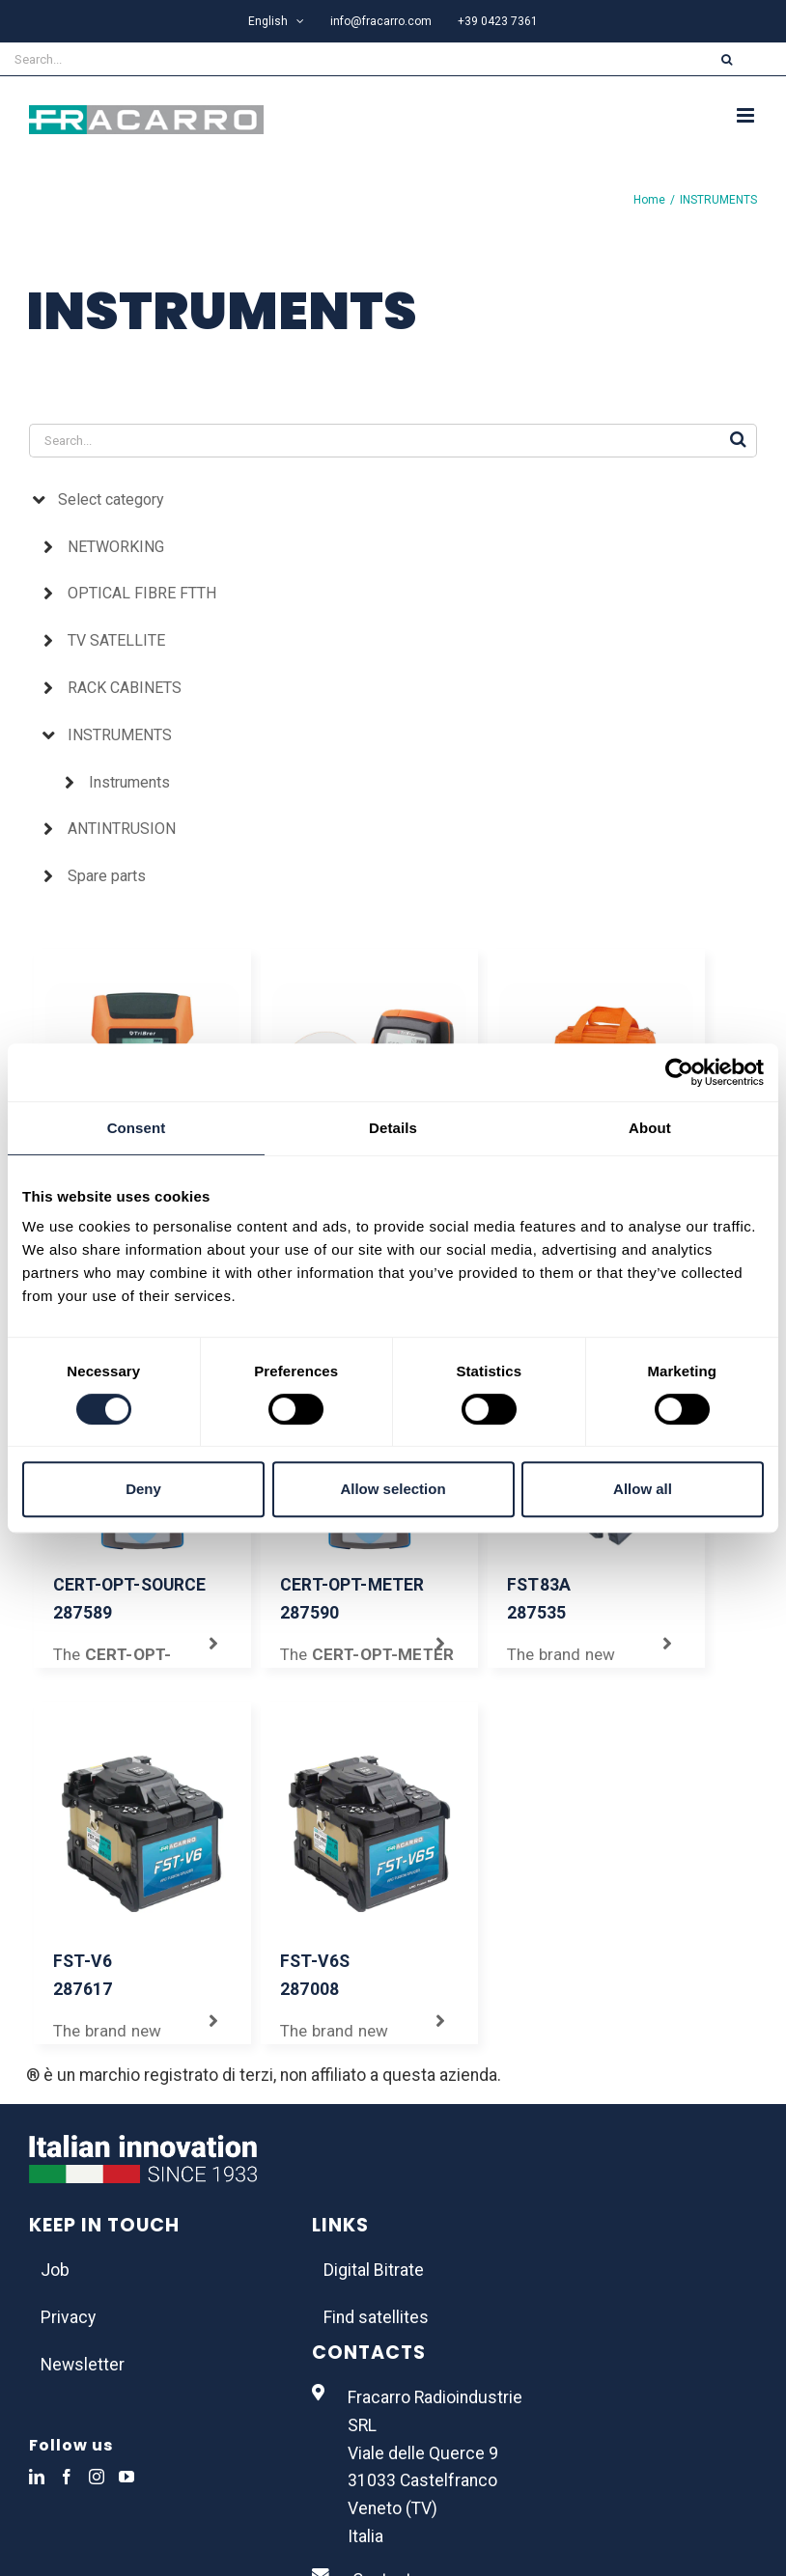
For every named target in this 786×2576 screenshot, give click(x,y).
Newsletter (83, 2364)
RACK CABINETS (125, 688)
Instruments (129, 782)
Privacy (68, 2317)
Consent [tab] (136, 1128)
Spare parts (107, 876)
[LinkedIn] (36, 2476)
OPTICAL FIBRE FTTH (142, 593)
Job (55, 2270)
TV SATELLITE (116, 640)
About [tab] (650, 1128)
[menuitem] (276, 21)
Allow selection (392, 1489)
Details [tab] (393, 1128)
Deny (143, 1489)
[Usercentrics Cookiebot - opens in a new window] (679, 1072)
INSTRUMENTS (120, 735)
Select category (111, 499)
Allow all (642, 1489)
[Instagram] (96, 2476)
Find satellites (376, 2317)
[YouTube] (126, 2476)
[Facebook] (66, 2476)
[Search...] (334, 59)
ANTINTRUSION (122, 828)
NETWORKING (116, 547)
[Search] (727, 59)
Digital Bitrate (373, 2270)
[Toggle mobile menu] (747, 115)
